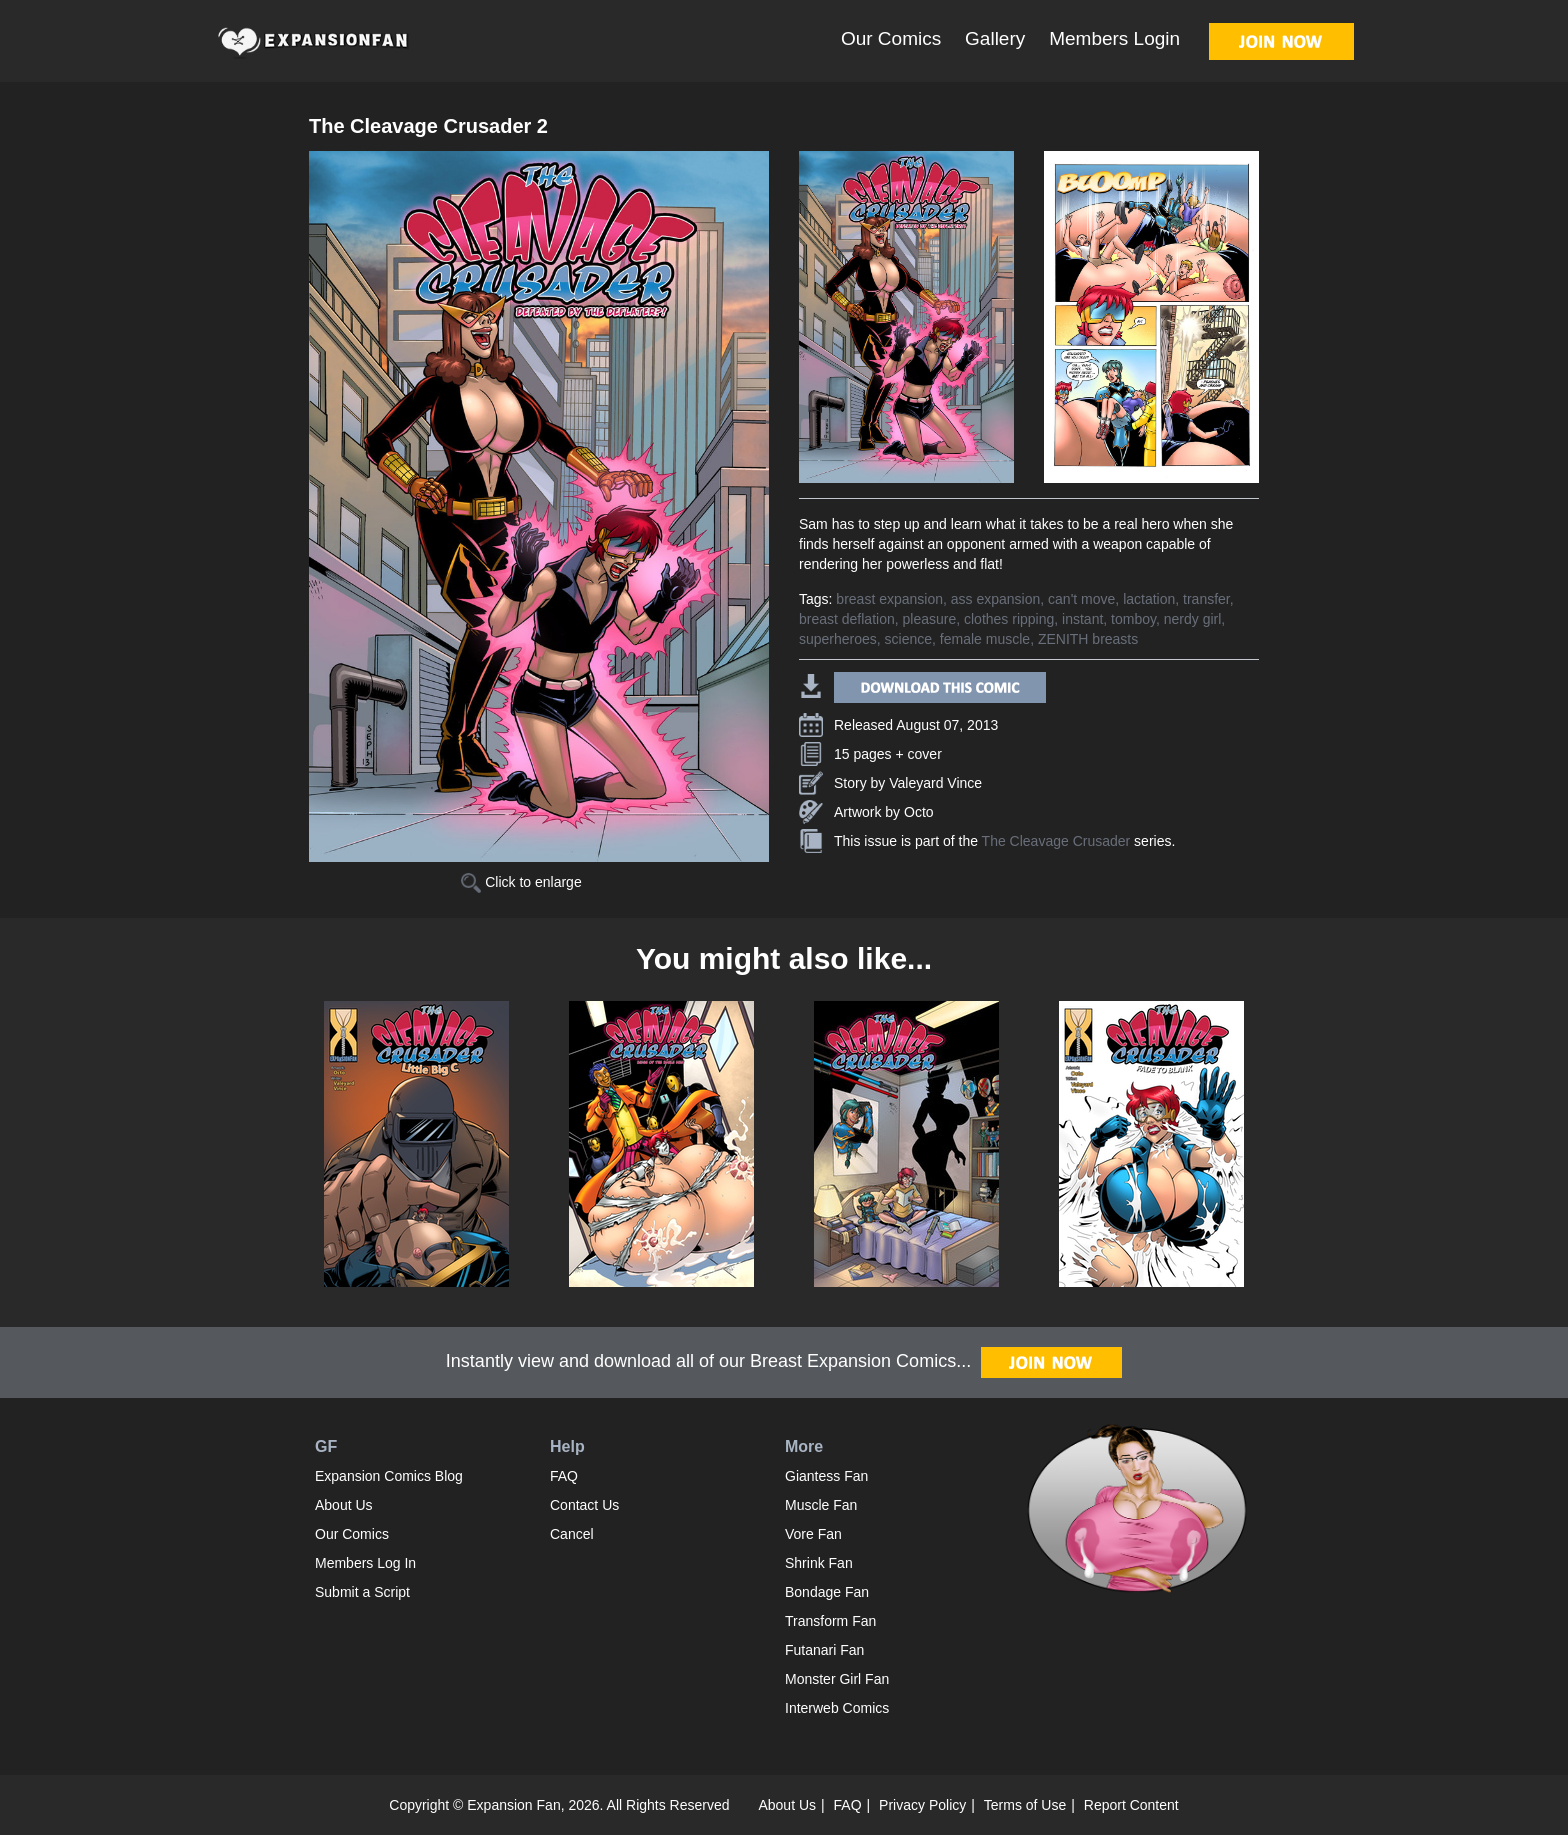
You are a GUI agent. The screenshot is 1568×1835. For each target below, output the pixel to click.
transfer (1206, 599)
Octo (919, 812)
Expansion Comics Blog (389, 1476)
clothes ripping (1009, 619)
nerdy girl (1193, 619)
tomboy (1133, 619)
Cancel (572, 1534)
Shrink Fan (819, 1563)
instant (1082, 619)
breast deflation (847, 619)
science (908, 639)
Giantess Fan (826, 1476)
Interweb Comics (837, 1708)
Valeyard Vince (935, 783)
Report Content (1131, 1805)
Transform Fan (830, 1621)
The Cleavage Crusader (1056, 841)
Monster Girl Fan (837, 1679)
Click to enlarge (521, 882)
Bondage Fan (827, 1592)
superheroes (838, 639)
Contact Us (584, 1505)
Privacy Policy (922, 1805)
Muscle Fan (821, 1505)
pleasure (930, 619)
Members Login (1114, 38)
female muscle (985, 639)
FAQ (564, 1476)
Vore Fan (813, 1534)
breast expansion (889, 599)
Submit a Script (362, 1592)
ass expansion (996, 599)
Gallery (995, 38)
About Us (344, 1505)
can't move (1081, 599)
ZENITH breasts (1088, 639)
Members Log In (365, 1563)
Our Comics (891, 38)
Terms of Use (1025, 1805)
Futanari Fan (824, 1650)
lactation (1149, 599)
